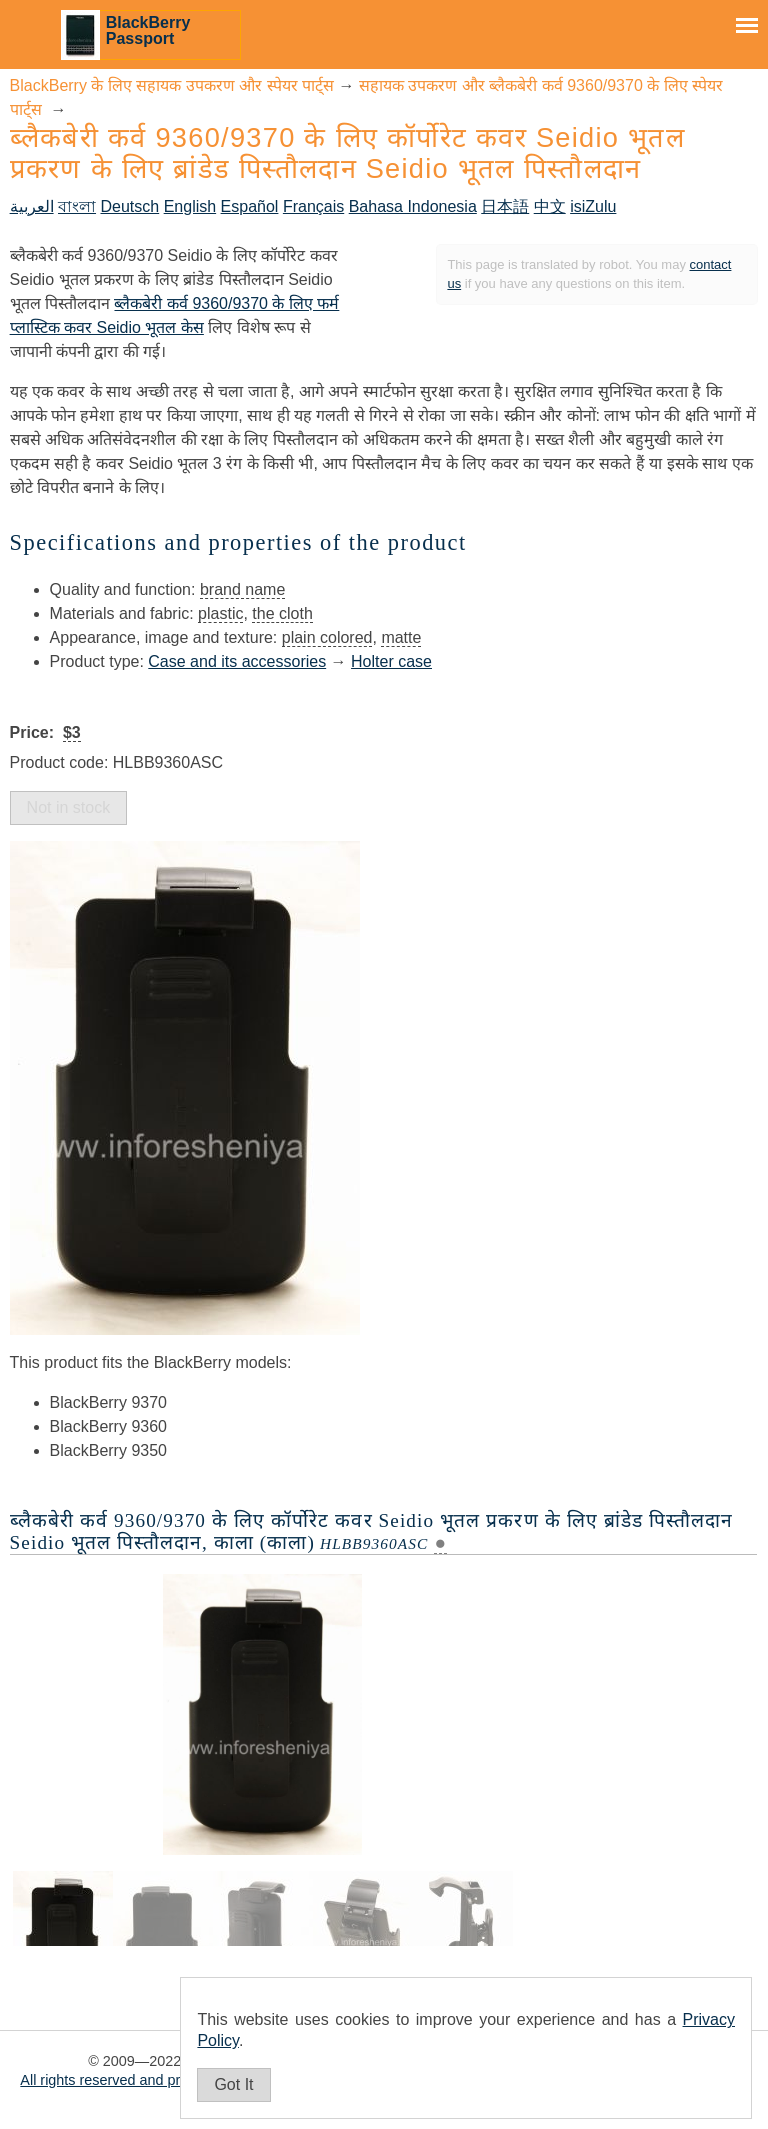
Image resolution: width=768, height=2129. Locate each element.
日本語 (505, 206)
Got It (233, 2084)
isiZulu (593, 206)
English (190, 206)
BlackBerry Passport (148, 30)
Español (250, 206)
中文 (550, 206)
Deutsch (130, 206)
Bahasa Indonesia (413, 206)
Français (313, 206)
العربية (32, 206)
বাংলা (77, 206)
